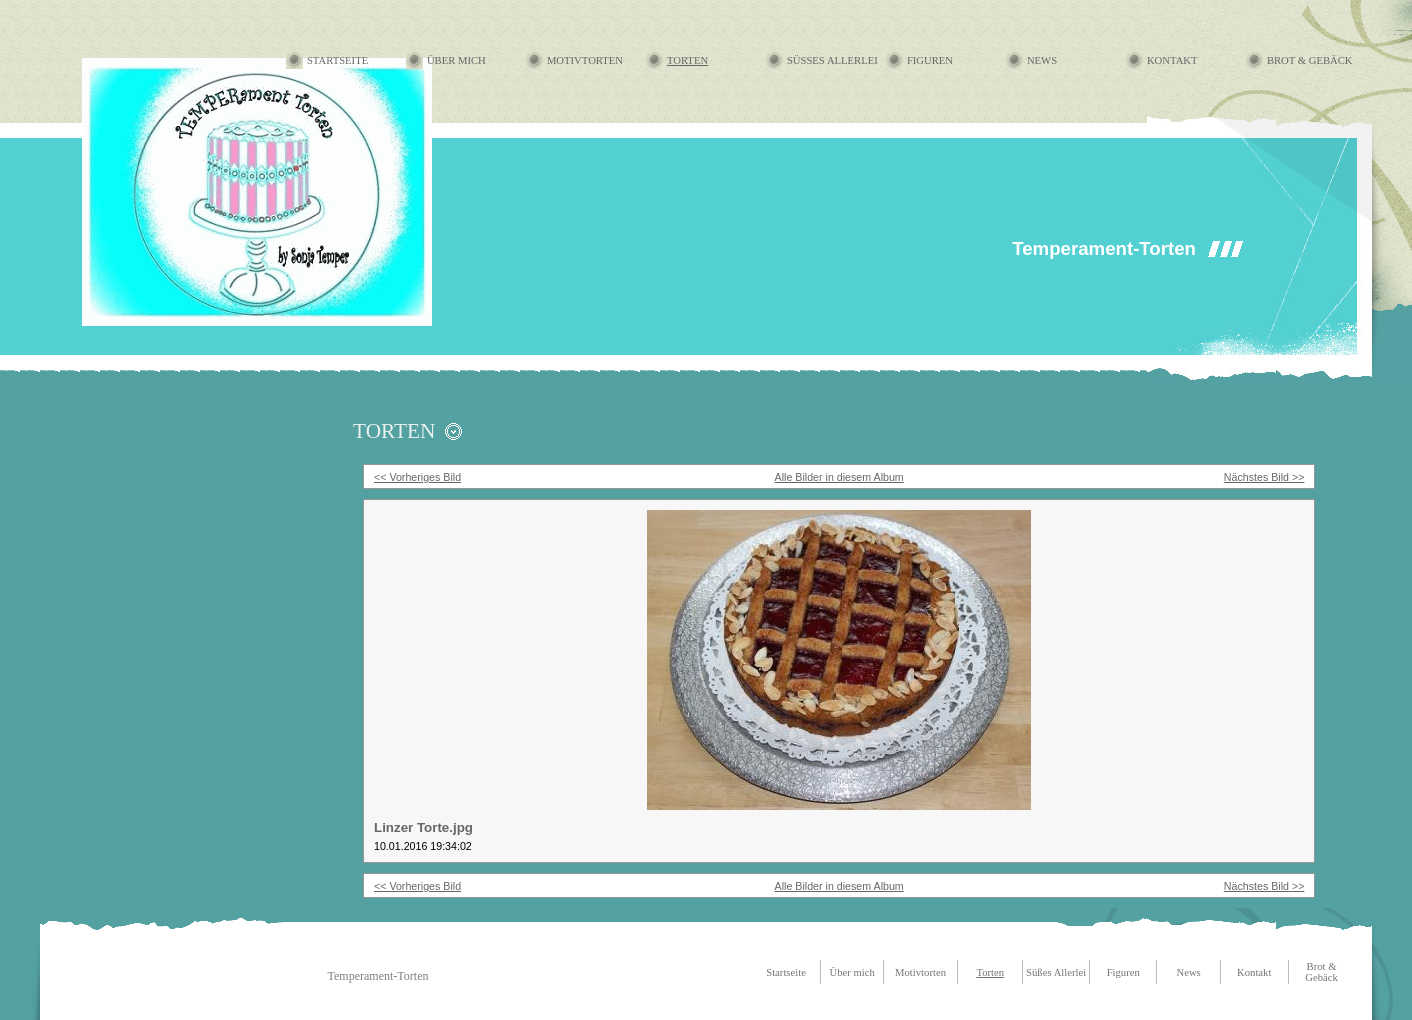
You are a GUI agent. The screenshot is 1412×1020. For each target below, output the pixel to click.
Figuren (930, 60)
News (1042, 60)
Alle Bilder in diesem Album (839, 477)
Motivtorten (585, 60)
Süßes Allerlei (832, 60)
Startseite (337, 60)
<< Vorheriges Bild (417, 477)
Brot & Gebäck (1310, 60)
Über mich (456, 60)
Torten (687, 60)
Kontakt (1172, 60)
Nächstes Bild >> (1264, 477)
